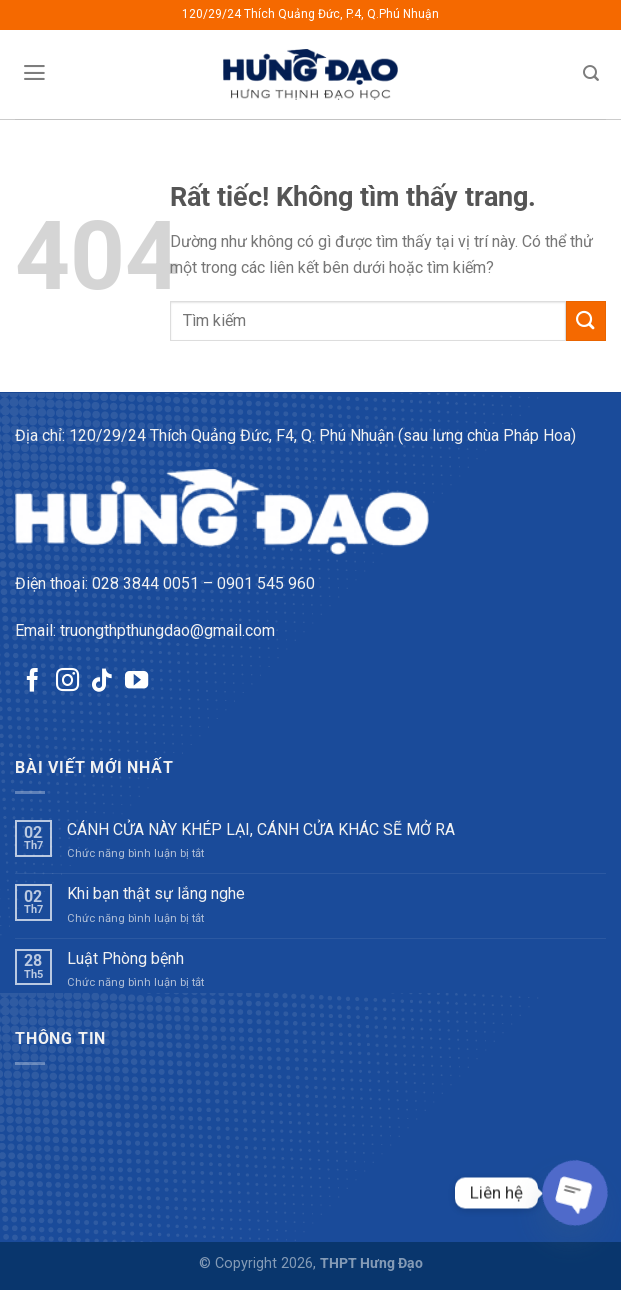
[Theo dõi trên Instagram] (67, 682)
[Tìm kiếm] (591, 73)
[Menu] (34, 73)
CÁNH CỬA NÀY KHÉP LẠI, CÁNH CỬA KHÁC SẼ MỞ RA (261, 829)
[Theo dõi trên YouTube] (136, 682)
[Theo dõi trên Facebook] (32, 682)
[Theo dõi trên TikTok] (101, 682)
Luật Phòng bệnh (125, 958)
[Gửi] (586, 320)
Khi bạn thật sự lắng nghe (156, 893)
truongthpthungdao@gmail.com (167, 630)
